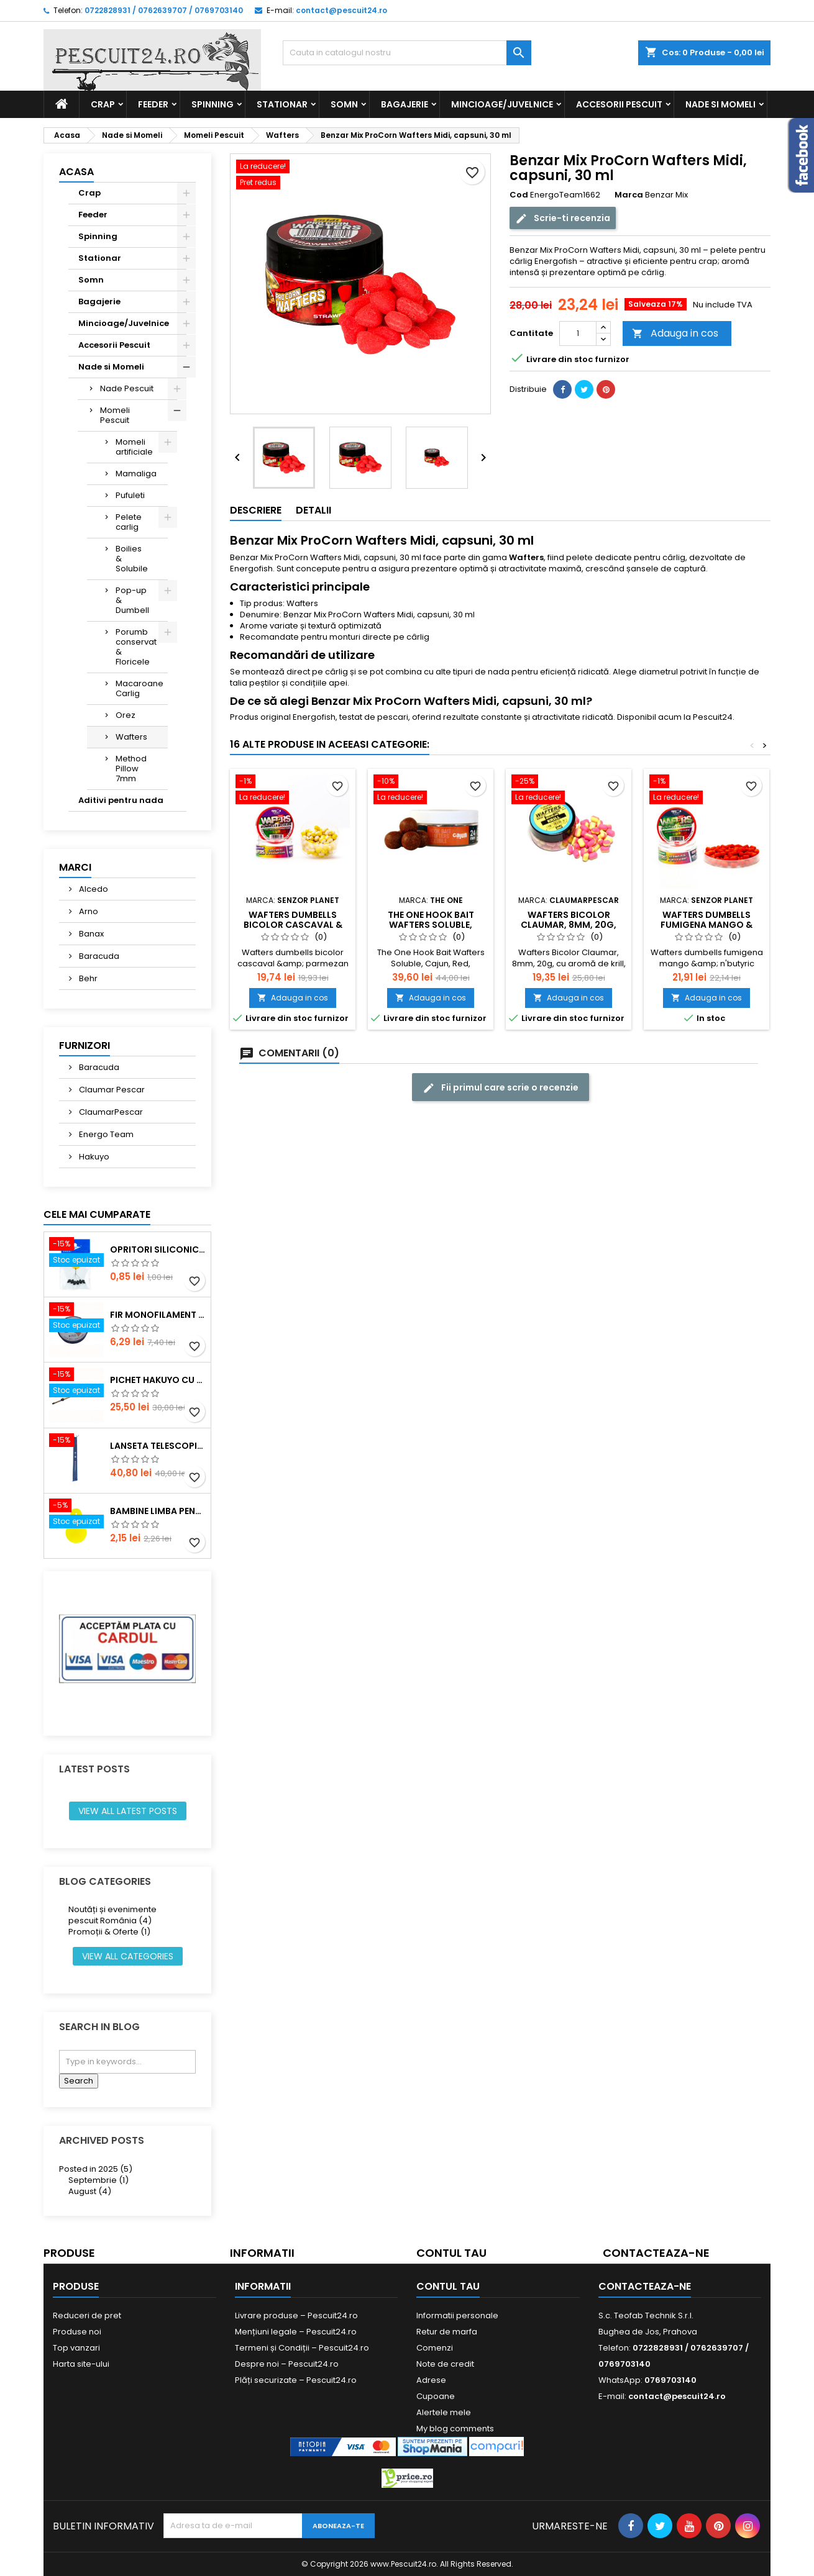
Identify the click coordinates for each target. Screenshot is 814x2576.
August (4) (89, 2191)
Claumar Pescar (111, 1089)
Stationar (282, 104)
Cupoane (435, 2396)
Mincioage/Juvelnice (502, 104)
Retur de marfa (446, 2332)
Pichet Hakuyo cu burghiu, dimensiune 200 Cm (158, 1380)
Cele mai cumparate (96, 1214)
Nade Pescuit (126, 388)
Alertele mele (443, 2412)
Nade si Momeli (720, 104)
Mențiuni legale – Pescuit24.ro (296, 2332)
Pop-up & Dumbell (132, 600)
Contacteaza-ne (656, 2253)
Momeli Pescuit (115, 415)
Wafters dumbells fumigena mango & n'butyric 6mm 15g (706, 925)
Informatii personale (457, 2315)
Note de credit (445, 2364)
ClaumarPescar (110, 1112)
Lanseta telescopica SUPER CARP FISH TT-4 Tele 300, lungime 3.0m (158, 1446)
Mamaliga (136, 473)
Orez (125, 715)
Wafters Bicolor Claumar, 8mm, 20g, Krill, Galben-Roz (568, 925)
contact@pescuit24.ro (341, 10)
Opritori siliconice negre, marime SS (158, 1249)
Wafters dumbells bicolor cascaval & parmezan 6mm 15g (293, 925)
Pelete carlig (129, 522)
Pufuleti (130, 495)
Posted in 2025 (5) (95, 2169)
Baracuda (98, 956)
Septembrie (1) (98, 2180)
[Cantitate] (578, 333)
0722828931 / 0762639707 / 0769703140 (164, 10)
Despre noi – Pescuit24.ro (287, 2364)
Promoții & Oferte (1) (109, 1932)
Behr (87, 978)
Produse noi (77, 2332)
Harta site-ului (81, 2364)
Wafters (131, 737)
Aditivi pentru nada (120, 800)
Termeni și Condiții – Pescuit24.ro (302, 2348)
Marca (629, 195)
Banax (90, 934)
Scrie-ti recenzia (562, 218)
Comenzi (434, 2348)
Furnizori (84, 1045)
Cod (519, 195)
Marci (75, 867)
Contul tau (451, 2253)
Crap (103, 104)
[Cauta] (407, 52)
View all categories (127, 1956)
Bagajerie (404, 104)
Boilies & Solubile (132, 558)
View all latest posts (127, 1811)
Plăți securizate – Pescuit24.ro (296, 2380)
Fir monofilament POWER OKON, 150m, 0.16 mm (158, 1315)
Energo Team (105, 1134)
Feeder (153, 104)
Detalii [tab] (313, 510)
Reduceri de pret (87, 2315)
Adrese (431, 2380)
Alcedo (92, 889)
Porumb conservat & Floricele (136, 647)
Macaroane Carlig (139, 688)
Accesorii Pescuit (619, 104)
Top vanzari (76, 2348)
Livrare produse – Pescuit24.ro (296, 2315)
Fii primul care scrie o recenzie (500, 1087)
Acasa (76, 172)
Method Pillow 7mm (131, 768)
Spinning (212, 104)
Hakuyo (93, 1157)
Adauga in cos (675, 333)
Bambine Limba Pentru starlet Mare (158, 1511)
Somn (344, 104)
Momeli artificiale (134, 447)
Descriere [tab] (255, 510)
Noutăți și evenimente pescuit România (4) (112, 1914)
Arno (87, 911)
